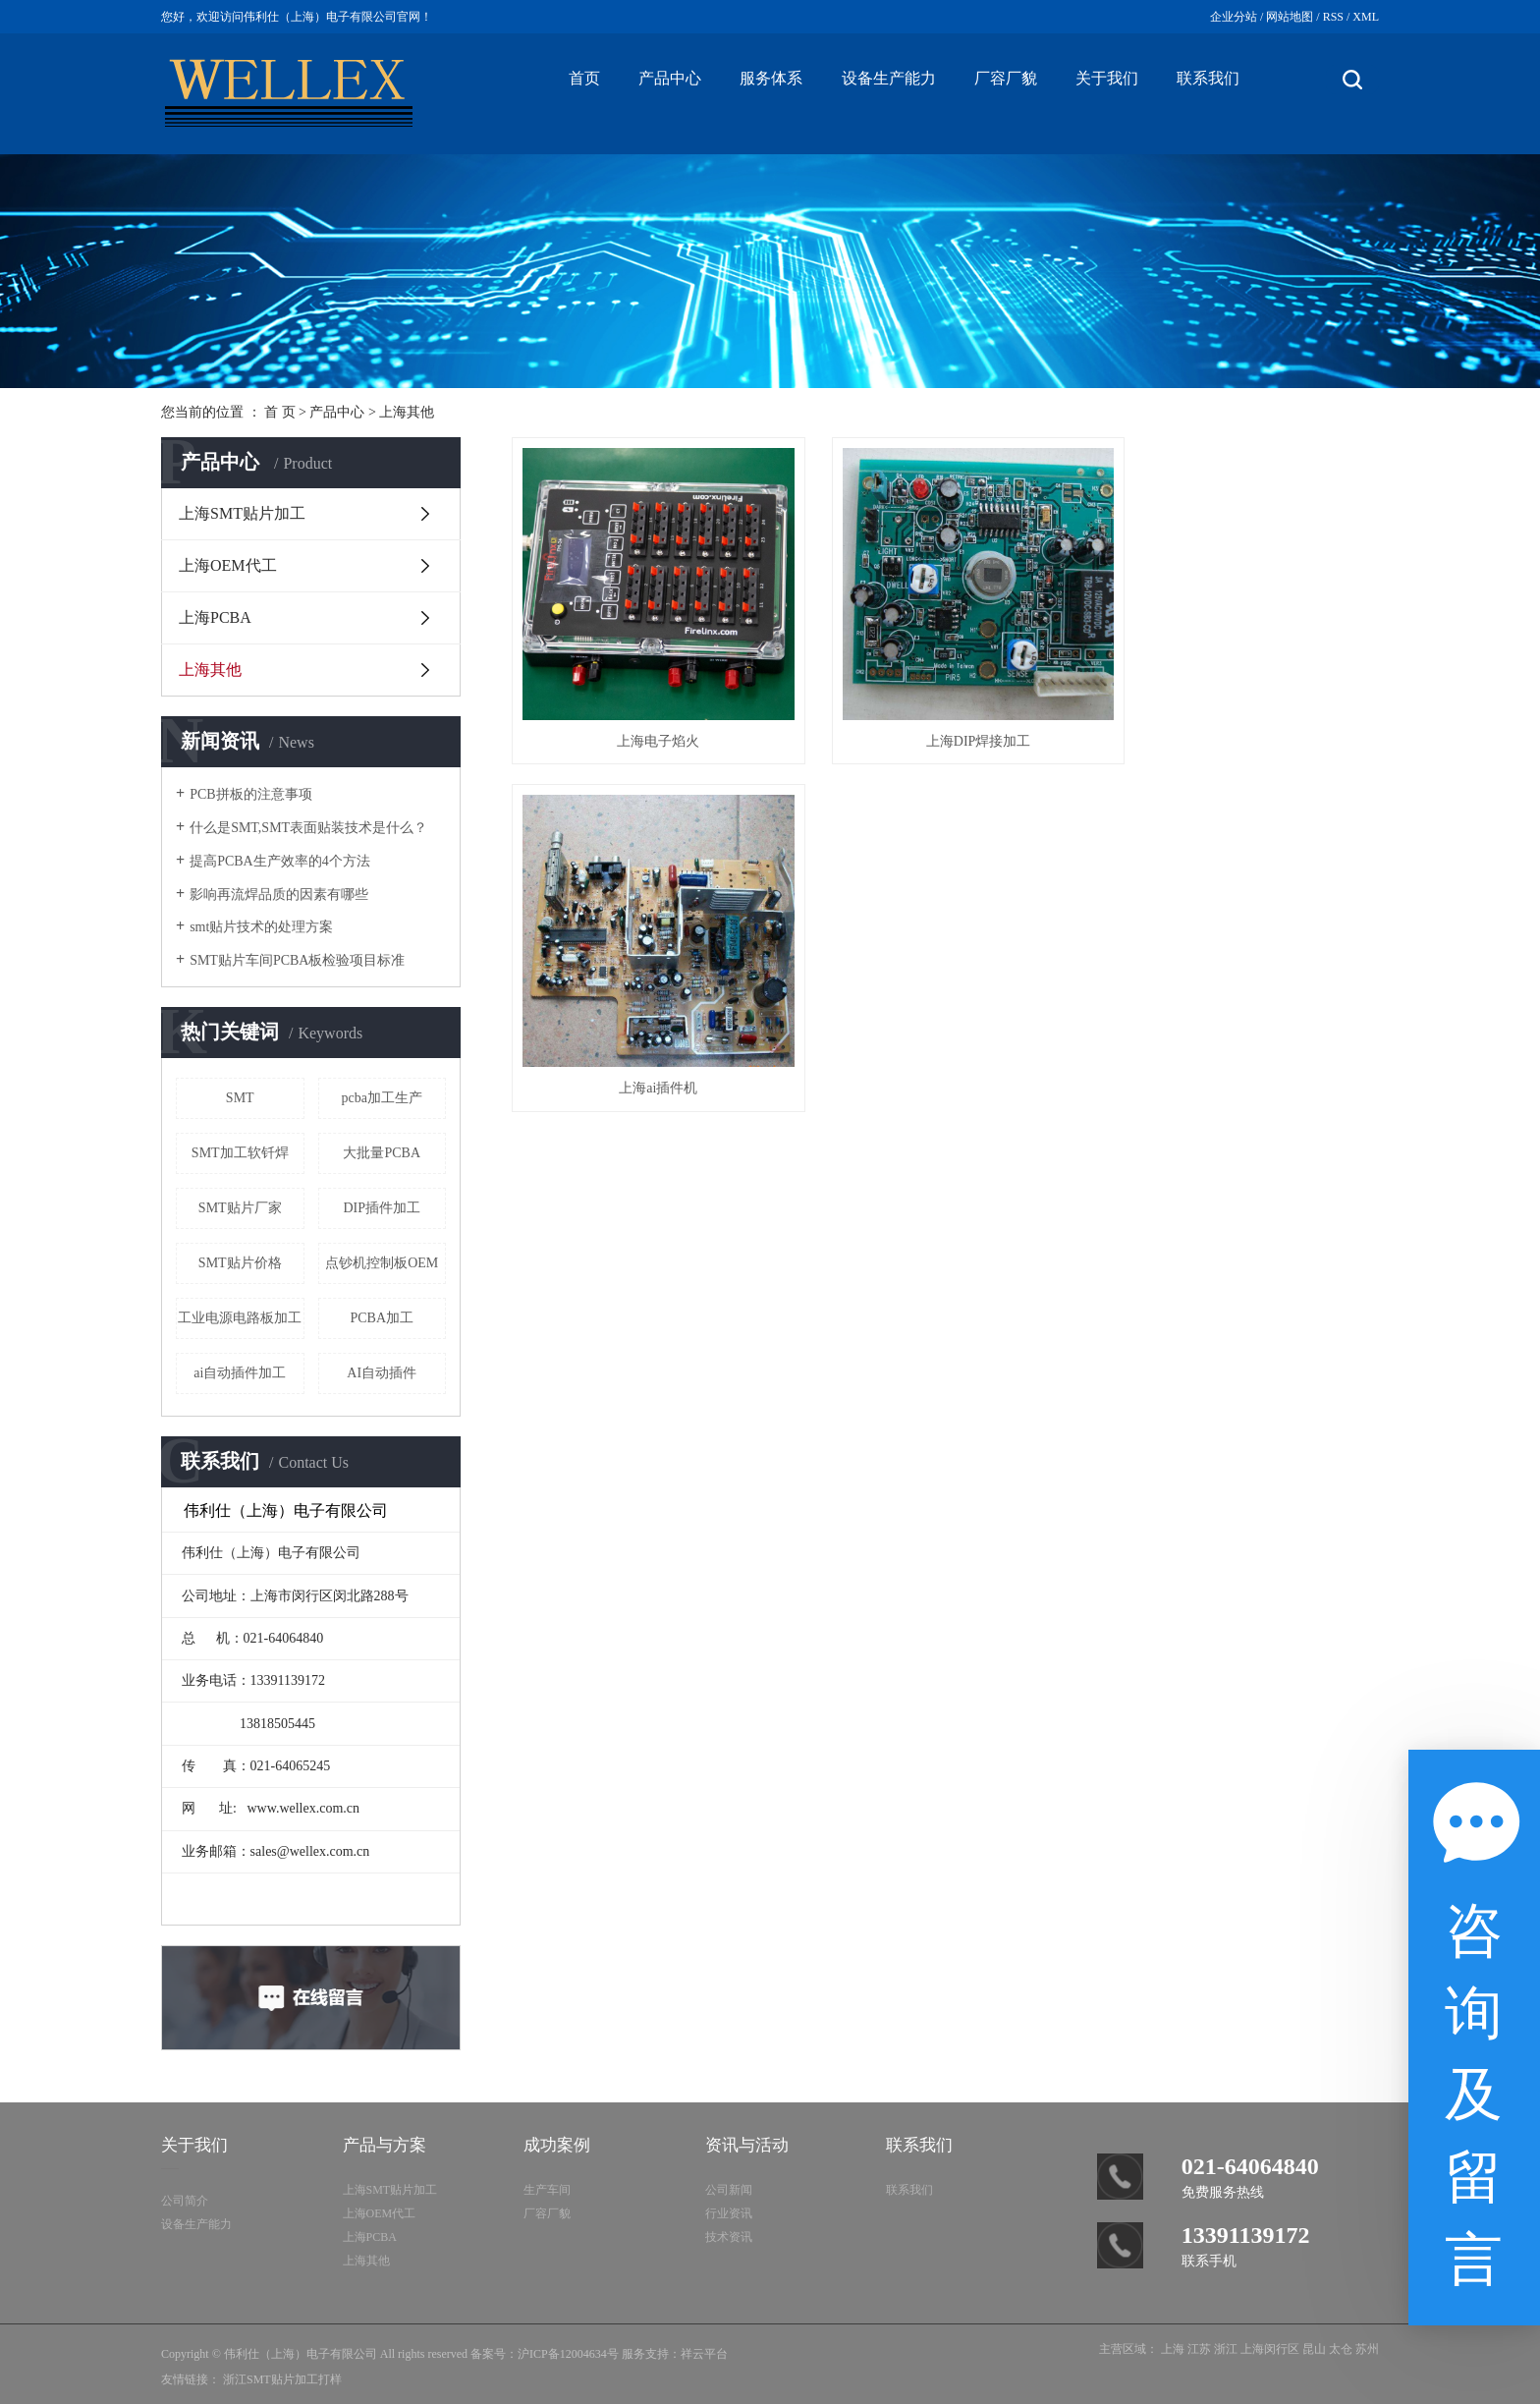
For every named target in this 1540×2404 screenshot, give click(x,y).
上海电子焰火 (647, 718)
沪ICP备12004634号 (568, 2354)
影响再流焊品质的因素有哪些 (279, 894)
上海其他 (406, 412)
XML (1365, 17)
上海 (1172, 2349)
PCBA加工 (381, 1318)
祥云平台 (704, 2354)
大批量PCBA (381, 1153)
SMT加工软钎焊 (240, 1153)
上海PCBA (215, 617)
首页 (584, 78)
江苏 (1199, 2349)
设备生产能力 (889, 78)
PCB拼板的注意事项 (250, 794)
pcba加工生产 (382, 1097)
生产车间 (547, 2190)
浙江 (1226, 2349)
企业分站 (1233, 17)
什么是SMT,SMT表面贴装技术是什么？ (308, 827)
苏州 (1367, 2349)
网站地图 (1289, 17)
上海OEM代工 (228, 565)
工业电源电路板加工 (240, 1318)
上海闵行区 (1269, 2349)
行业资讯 (728, 2213)
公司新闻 (728, 2190)
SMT (240, 1097)
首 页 (280, 412)
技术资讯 (728, 2237)
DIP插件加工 (381, 1208)
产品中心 (669, 78)
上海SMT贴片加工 (242, 513)
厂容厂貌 (1005, 78)
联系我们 (1208, 78)
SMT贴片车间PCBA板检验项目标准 (297, 960)
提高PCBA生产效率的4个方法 (280, 861)
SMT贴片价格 (240, 1263)
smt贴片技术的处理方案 (261, 927)
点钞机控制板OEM (381, 1263)
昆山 (1314, 2349)
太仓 (1340, 2349)
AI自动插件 (381, 1373)
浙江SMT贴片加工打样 (282, 2379)
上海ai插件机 (1242, 718)
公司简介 (184, 2201)
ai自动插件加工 (239, 1373)
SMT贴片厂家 (240, 1208)
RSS (1333, 17)
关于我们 (1106, 78)
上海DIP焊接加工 (945, 718)
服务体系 (771, 78)
